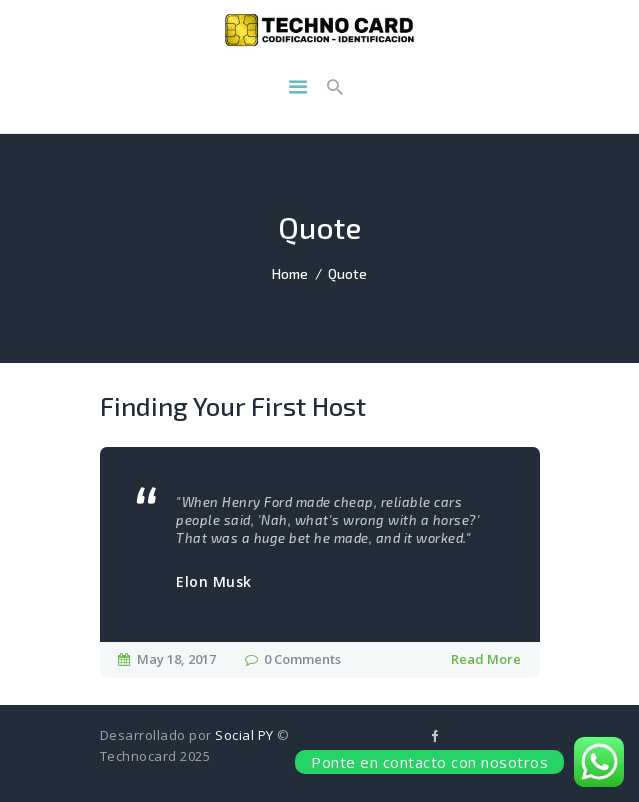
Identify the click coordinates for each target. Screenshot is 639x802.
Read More (486, 659)
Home (290, 273)
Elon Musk (214, 582)
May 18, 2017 (176, 659)
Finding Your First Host (233, 406)
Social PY (244, 735)
